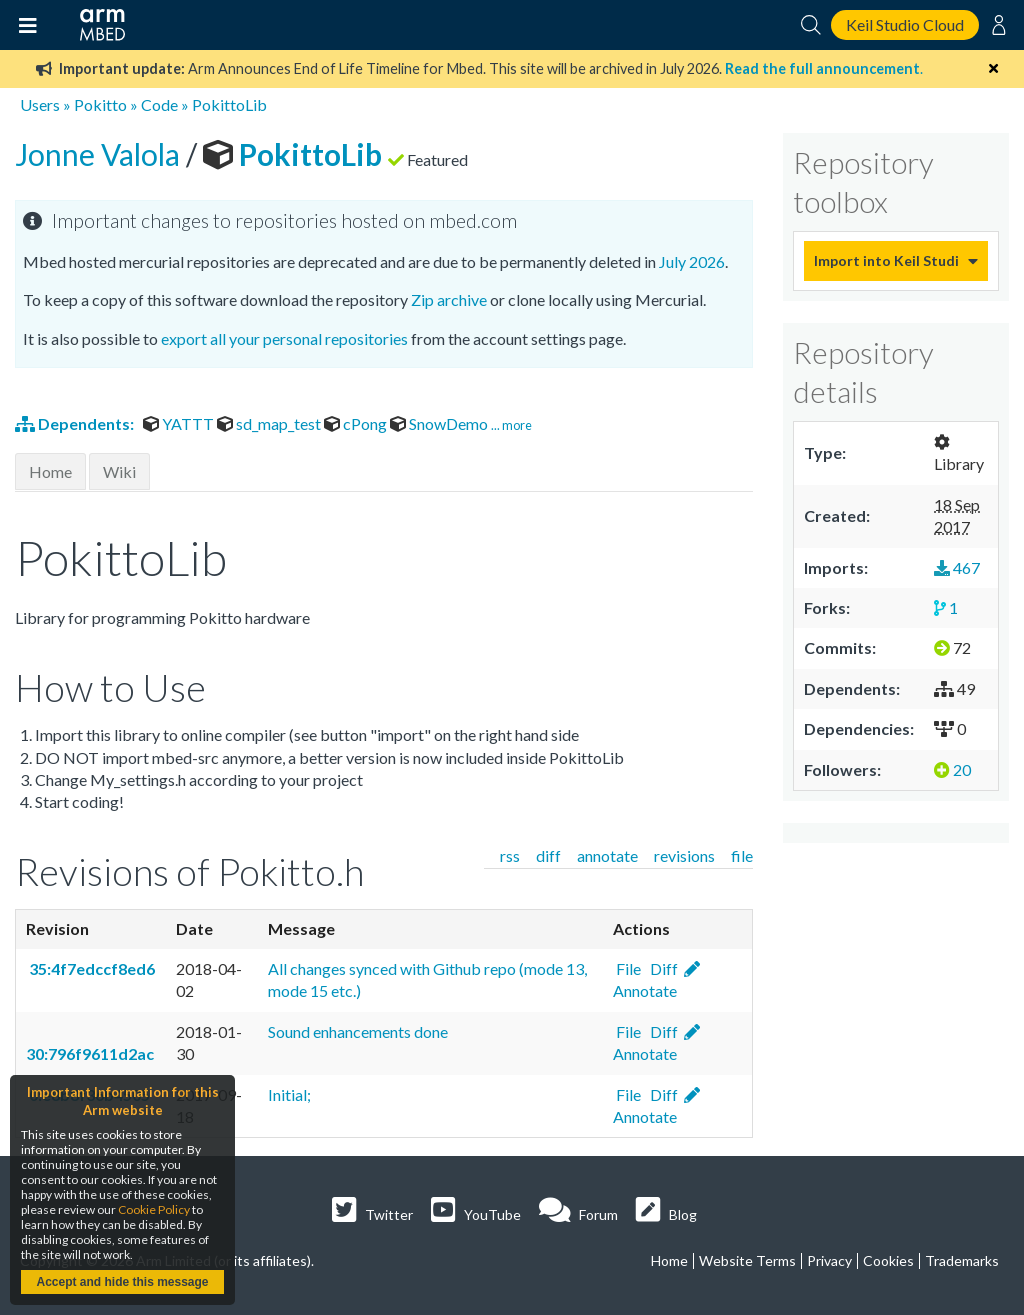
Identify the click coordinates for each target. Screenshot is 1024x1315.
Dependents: (76, 423)
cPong (357, 423)
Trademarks (962, 1260)
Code (159, 104)
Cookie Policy (154, 1209)
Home (50, 471)
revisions (684, 855)
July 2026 (692, 261)
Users (40, 104)
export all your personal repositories (284, 338)
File (627, 968)
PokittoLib (229, 104)
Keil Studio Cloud (905, 24)
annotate (607, 855)
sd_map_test (270, 423)
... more (511, 425)
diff (548, 855)
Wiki (119, 471)
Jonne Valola (100, 154)
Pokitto (100, 104)
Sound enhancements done (358, 1031)
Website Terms (747, 1260)
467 (957, 567)
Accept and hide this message (122, 1282)
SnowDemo (440, 423)
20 (952, 769)
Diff (662, 968)
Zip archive (449, 299)
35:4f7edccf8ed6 (90, 968)
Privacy (829, 1260)
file (742, 855)
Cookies (888, 1260)
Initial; (289, 1094)
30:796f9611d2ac (90, 1053)
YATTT (180, 423)
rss (510, 855)
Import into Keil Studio (886, 260)
